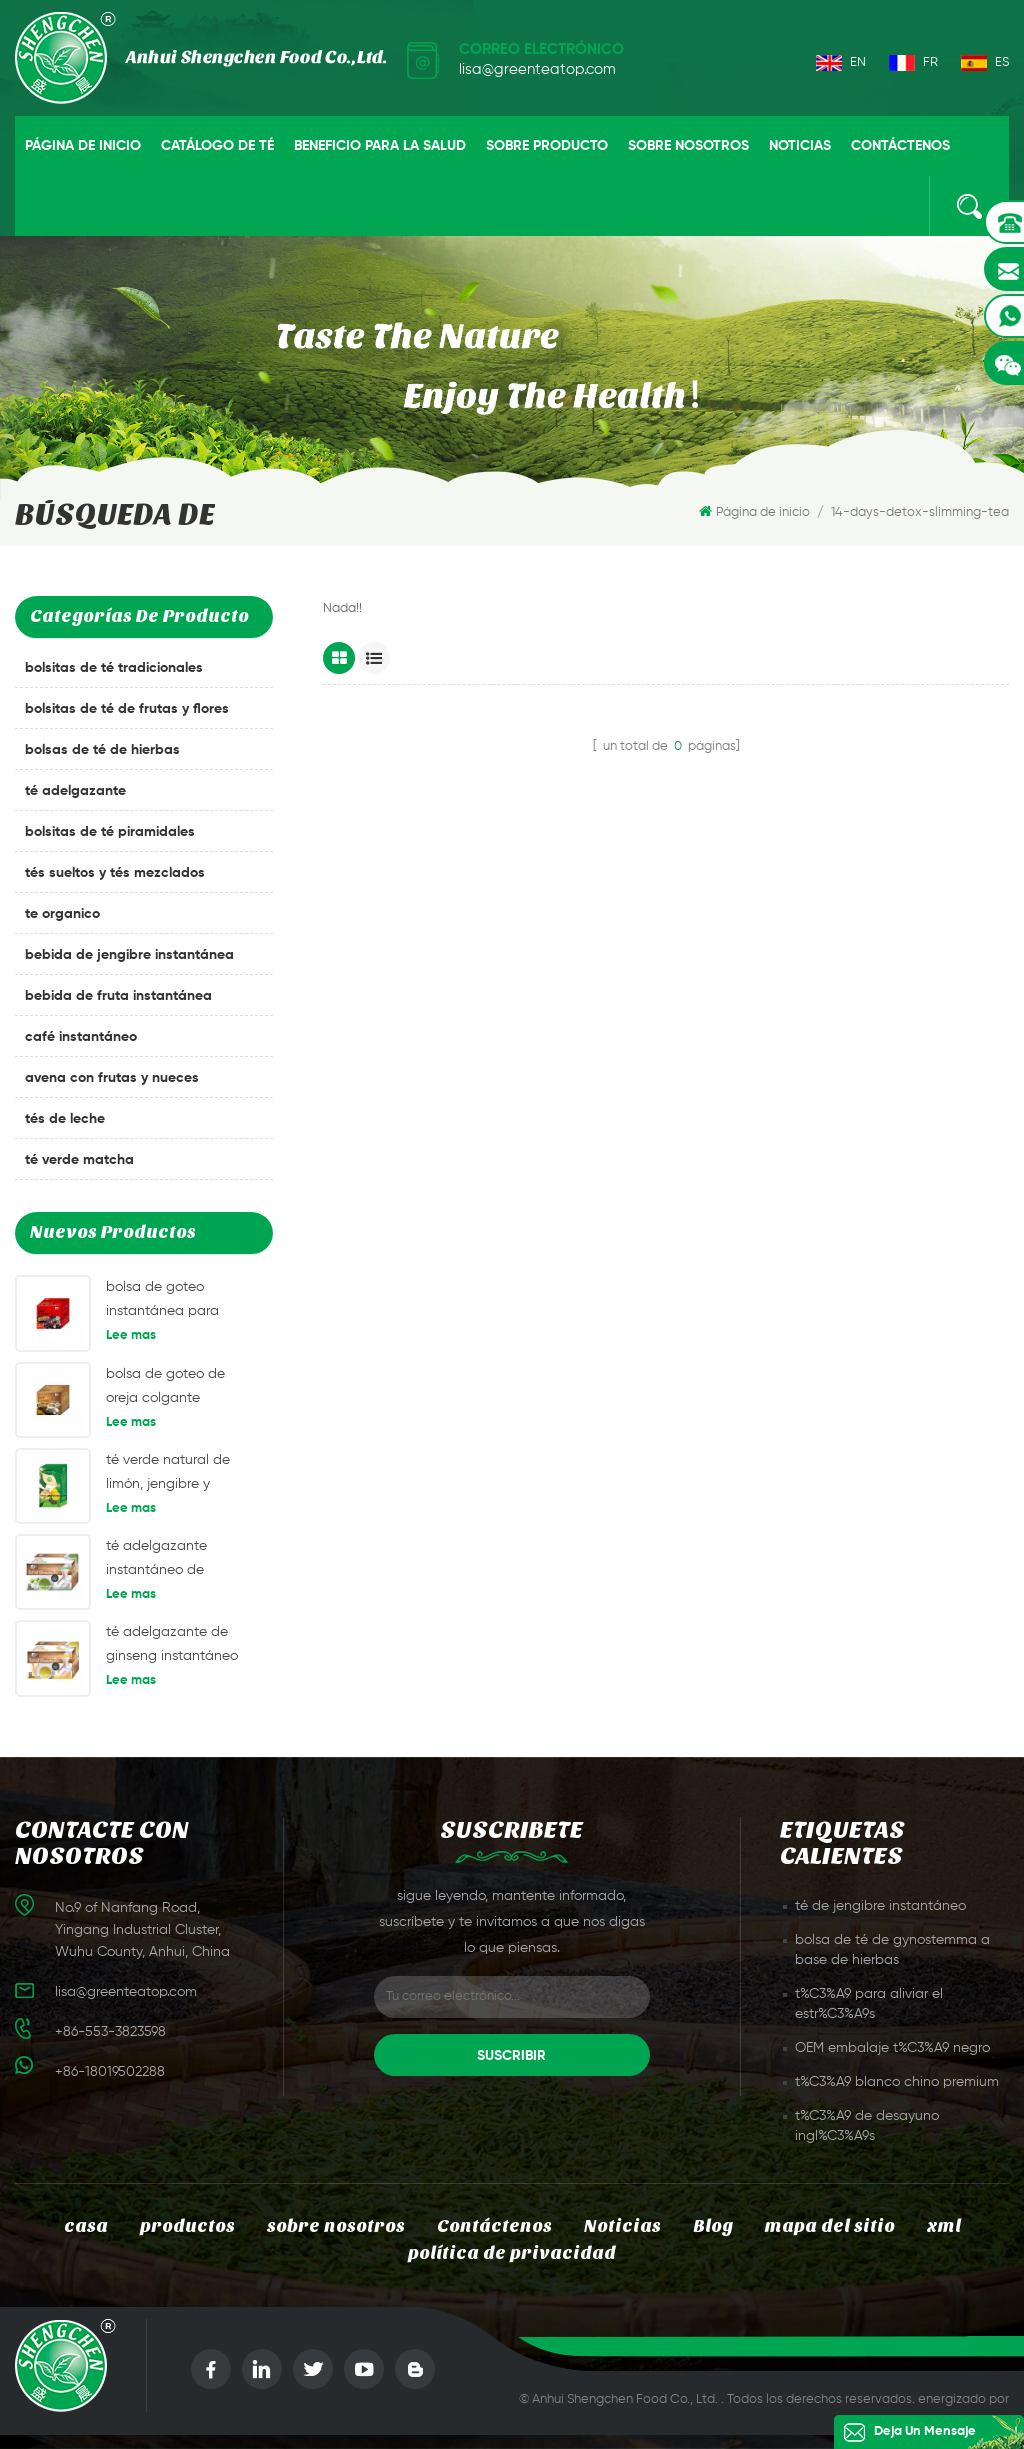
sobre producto (547, 146)
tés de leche (65, 1119)
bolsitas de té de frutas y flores (127, 709)
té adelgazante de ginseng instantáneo (172, 1644)
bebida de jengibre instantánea (129, 955)
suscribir (511, 2056)
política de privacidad (512, 2253)
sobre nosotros (688, 146)
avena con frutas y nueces (112, 1078)
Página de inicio (83, 146)
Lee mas (131, 1335)
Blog (713, 2226)
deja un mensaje (925, 2431)
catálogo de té (217, 146)
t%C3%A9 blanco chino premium (897, 2082)
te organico (62, 914)
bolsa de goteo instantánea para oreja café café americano (162, 1301)
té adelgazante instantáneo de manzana (156, 1560)
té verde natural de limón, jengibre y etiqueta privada (168, 1474)
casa (86, 2226)
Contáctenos (900, 146)
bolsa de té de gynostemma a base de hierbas (892, 1950)
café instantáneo (81, 1037)
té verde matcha (79, 1160)
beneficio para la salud (380, 146)
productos (187, 2226)
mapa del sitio (830, 2226)
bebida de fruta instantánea (118, 996)
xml (944, 2226)
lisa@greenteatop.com (537, 69)
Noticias (800, 146)
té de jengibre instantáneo (880, 1906)
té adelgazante (75, 791)
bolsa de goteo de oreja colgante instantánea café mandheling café (165, 1388)
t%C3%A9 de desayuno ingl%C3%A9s (867, 2126)
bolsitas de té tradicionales (114, 668)
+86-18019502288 (110, 2072)
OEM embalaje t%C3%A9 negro (892, 2048)
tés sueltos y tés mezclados (115, 873)
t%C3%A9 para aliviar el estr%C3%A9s (869, 2004)
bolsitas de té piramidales (110, 832)
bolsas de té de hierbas (102, 750)
